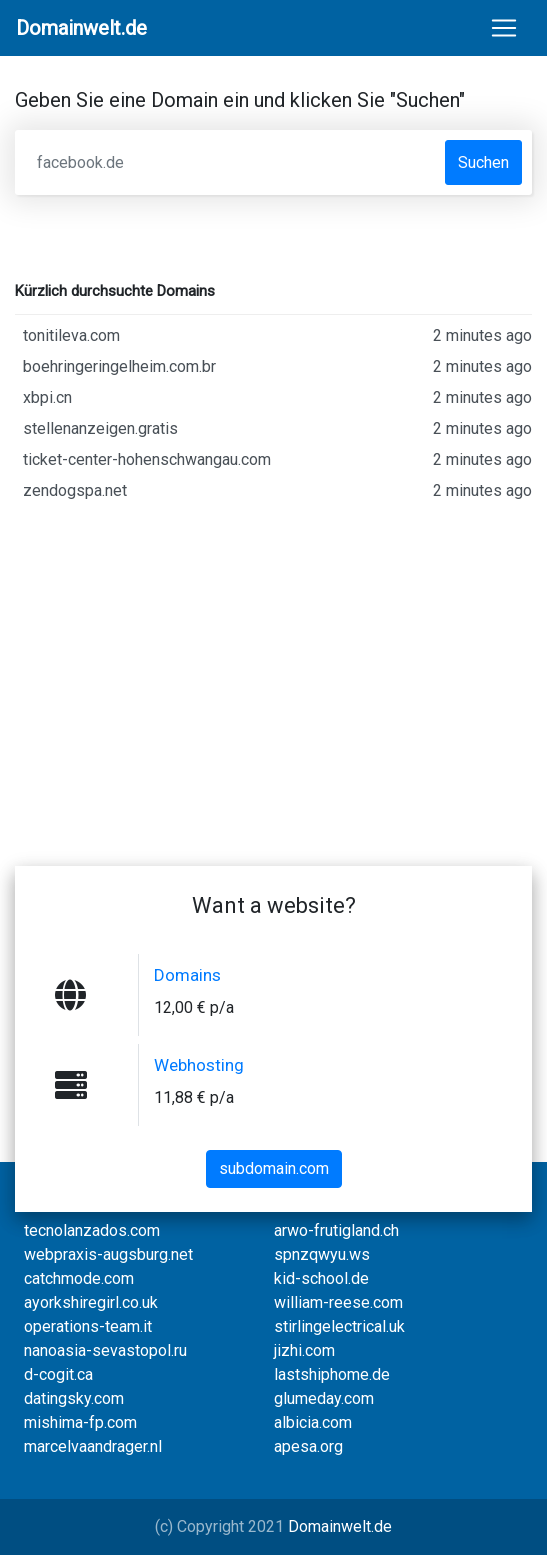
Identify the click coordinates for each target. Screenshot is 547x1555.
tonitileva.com (277, 336)
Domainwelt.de (340, 1526)
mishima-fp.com (80, 1422)
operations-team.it (88, 1326)
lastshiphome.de (332, 1374)
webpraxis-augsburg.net (108, 1254)
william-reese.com (338, 1302)
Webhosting (199, 1065)
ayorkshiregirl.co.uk (91, 1302)
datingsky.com (74, 1398)
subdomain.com (274, 1168)
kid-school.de (321, 1278)
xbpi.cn (277, 398)
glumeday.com (324, 1398)
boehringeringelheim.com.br (277, 367)
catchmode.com (79, 1278)
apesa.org (308, 1446)
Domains (187, 975)
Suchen (483, 162)
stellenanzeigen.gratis (277, 429)
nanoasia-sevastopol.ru (105, 1350)
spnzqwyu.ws (322, 1254)
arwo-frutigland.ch (336, 1230)
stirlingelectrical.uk (339, 1326)
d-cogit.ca (58, 1374)
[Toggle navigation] (504, 28)
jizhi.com (304, 1350)
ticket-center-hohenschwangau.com (277, 460)
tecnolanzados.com (92, 1230)
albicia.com (313, 1422)
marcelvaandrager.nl (93, 1446)
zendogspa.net (277, 491)
